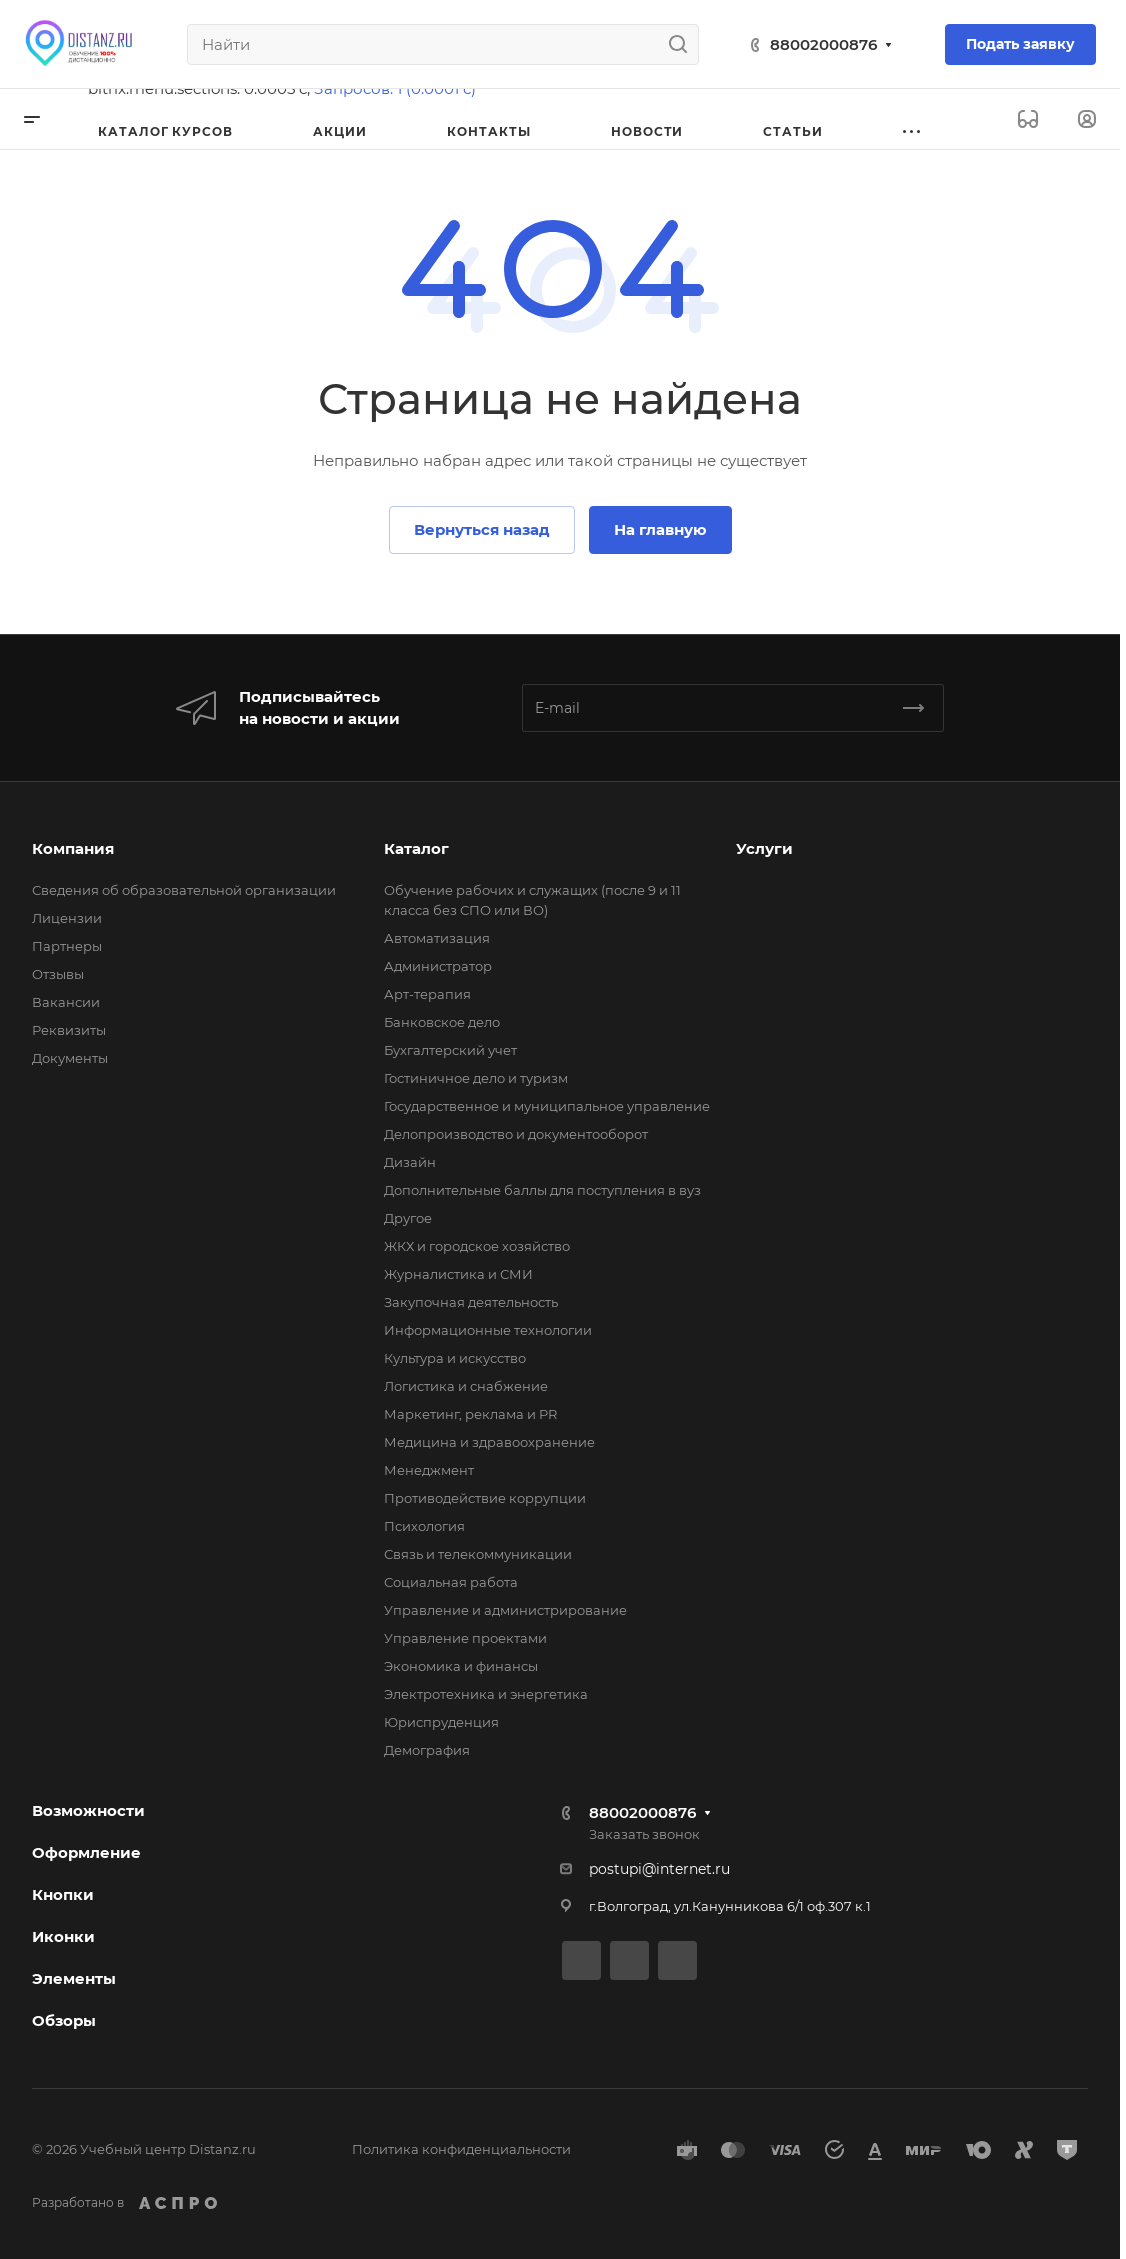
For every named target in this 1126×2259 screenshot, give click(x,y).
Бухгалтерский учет (450, 1050)
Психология (424, 1526)
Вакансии (66, 1002)
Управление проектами (465, 1638)
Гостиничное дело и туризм (476, 1078)
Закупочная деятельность (471, 1302)
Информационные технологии (488, 1330)
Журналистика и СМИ (458, 1274)
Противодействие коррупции (485, 1498)
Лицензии (67, 918)
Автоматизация (437, 938)
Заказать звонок (644, 1834)
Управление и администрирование (505, 1610)
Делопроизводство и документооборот (516, 1134)
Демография (427, 1750)
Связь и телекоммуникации (478, 1554)
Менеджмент (429, 1470)
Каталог (416, 848)
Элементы (74, 1978)
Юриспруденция (441, 1722)
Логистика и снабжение (466, 1386)
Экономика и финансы (461, 1666)
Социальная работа (451, 1582)
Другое (408, 1218)
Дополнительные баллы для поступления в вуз (542, 1190)
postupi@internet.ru (659, 1869)
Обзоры (64, 2020)
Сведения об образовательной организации (184, 890)
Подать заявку (1020, 44)
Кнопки (63, 1894)
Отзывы (58, 974)
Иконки (63, 1936)
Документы (70, 1058)
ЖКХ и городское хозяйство (477, 1246)
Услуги (764, 848)
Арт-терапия (427, 994)
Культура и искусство (455, 1358)
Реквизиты (69, 1030)
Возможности (88, 1810)
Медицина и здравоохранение (489, 1442)
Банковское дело (442, 1022)
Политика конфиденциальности (461, 2149)
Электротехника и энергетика (486, 1694)
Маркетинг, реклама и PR (470, 1414)
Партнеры (67, 946)
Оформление (86, 1852)
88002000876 (823, 44)
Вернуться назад (482, 529)
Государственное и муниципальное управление (547, 1106)
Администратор (438, 966)
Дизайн (410, 1162)
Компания (73, 848)
